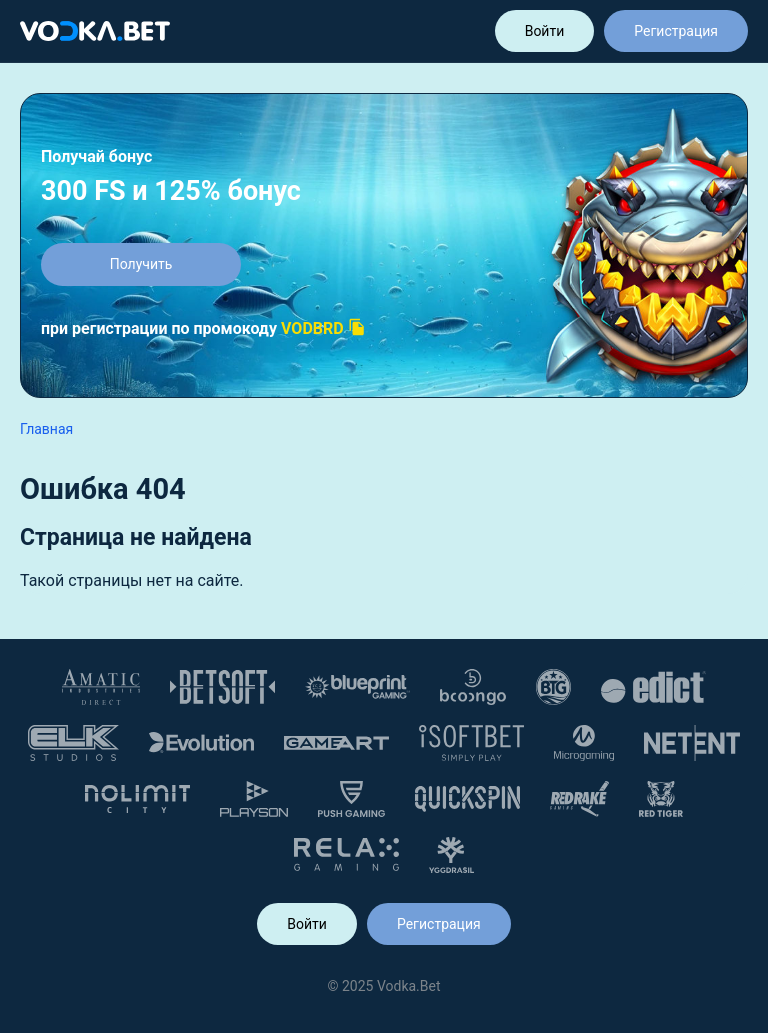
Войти (545, 31)
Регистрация (676, 31)
